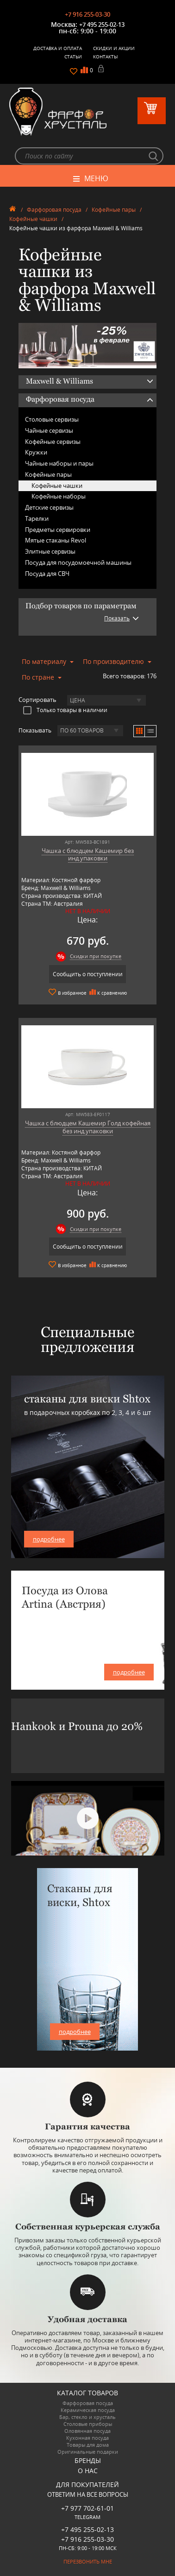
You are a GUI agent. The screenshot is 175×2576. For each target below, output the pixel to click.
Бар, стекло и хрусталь (87, 2416)
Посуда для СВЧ (47, 573)
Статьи (73, 56)
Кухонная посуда (87, 2437)
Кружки (36, 452)
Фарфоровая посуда (54, 210)
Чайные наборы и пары (59, 463)
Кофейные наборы (58, 496)
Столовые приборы (87, 2423)
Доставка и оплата (57, 48)
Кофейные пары (114, 210)
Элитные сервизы (50, 551)
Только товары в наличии (65, 709)
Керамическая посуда (88, 2409)
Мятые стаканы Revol (55, 540)
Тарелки (37, 518)
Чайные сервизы (49, 430)
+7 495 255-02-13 (102, 24)
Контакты (105, 56)
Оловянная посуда (87, 2430)
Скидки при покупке (95, 956)
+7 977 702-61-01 (87, 2508)
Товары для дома (88, 2444)
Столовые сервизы (52, 419)
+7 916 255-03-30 (87, 14)
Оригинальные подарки (87, 2451)
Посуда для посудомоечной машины (78, 562)
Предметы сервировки (57, 529)
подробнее (49, 1539)
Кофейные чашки (33, 219)
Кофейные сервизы (53, 441)
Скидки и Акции (114, 48)
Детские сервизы (49, 507)
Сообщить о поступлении (88, 974)
